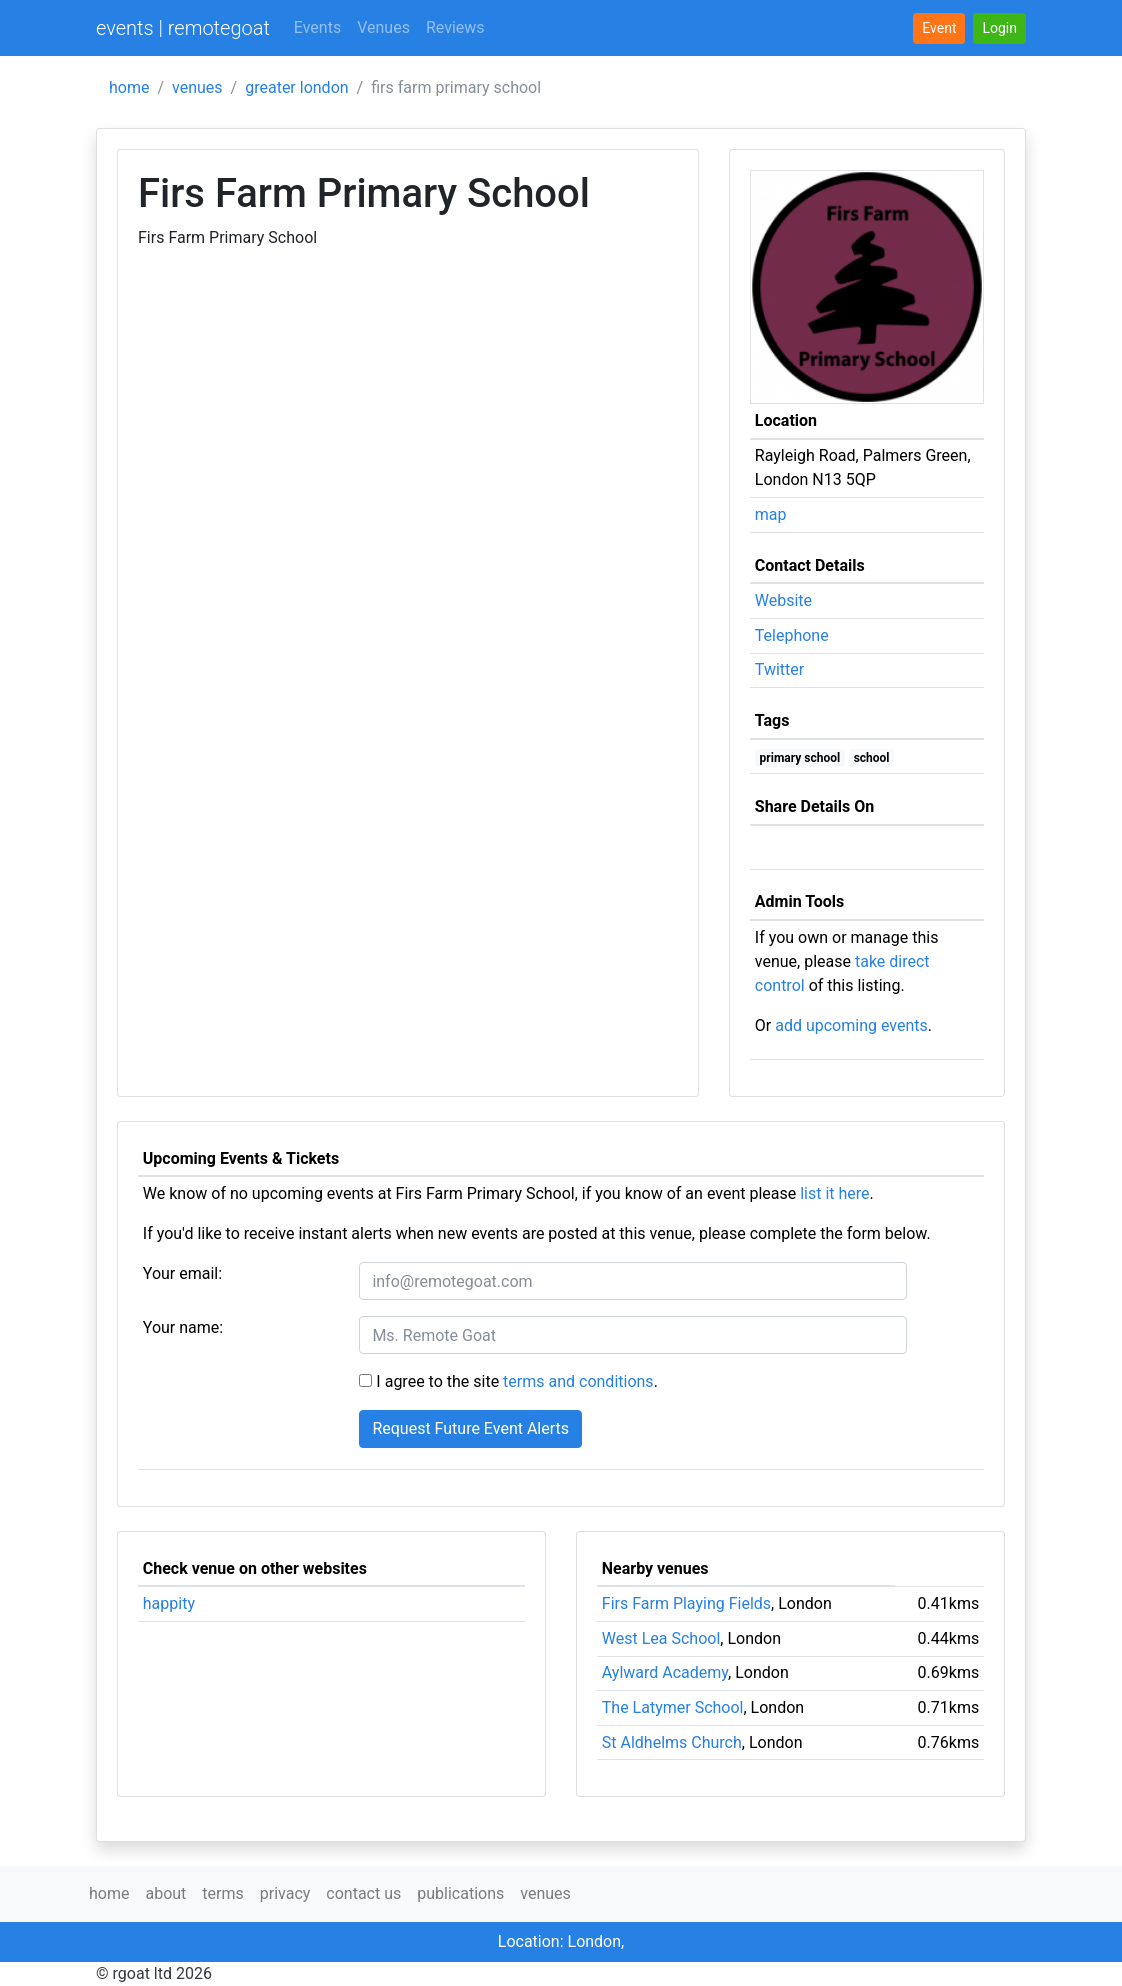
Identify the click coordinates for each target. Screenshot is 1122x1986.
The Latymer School (673, 1707)
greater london (296, 87)
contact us (363, 1893)
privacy (285, 1893)
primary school (800, 758)
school (872, 758)
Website (783, 600)
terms (222, 1893)
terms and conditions (578, 1381)
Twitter (779, 669)
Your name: (183, 1327)
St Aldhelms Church (672, 1742)
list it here (834, 1193)
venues (197, 87)
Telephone (792, 635)
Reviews (455, 27)
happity (169, 1603)
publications (460, 1893)
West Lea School (661, 1638)
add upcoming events (851, 1025)
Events (317, 27)
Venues (383, 27)
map (771, 514)
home (129, 87)
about (165, 1893)
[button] (999, 28)
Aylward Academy (665, 1672)
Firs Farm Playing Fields (686, 1603)
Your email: (182, 1273)
